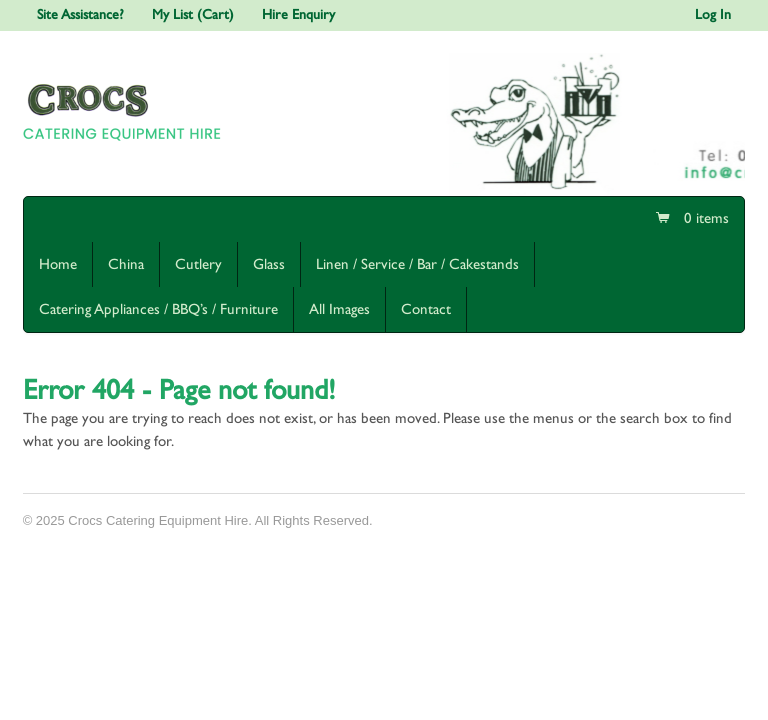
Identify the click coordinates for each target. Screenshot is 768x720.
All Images (339, 309)
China (126, 264)
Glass (269, 264)
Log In (713, 15)
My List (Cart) (193, 15)
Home (58, 264)
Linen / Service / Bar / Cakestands (417, 264)
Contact (426, 309)
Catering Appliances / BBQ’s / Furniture (158, 309)
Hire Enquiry (298, 15)
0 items (704, 218)
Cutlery (198, 264)
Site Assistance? (80, 15)
